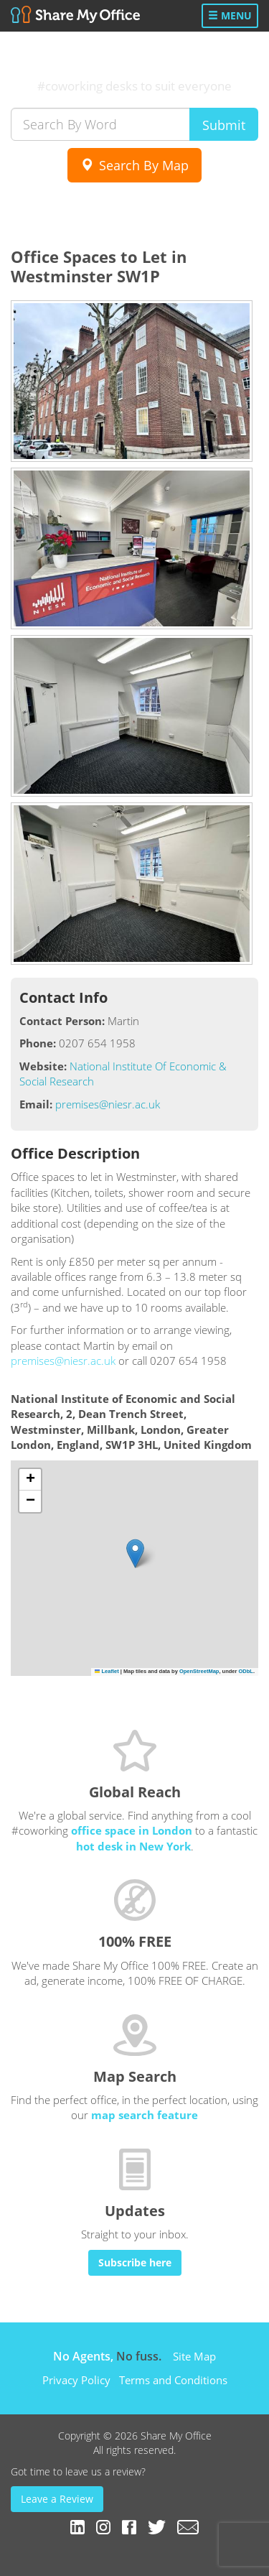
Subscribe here (134, 2262)
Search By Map (134, 165)
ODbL (245, 1671)
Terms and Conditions (173, 2380)
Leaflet (107, 1671)
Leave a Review (57, 2499)
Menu (230, 15)
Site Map (194, 2356)
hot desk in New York (133, 1846)
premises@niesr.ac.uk (107, 1104)
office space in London (131, 1830)
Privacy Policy (76, 2380)
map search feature (144, 2115)
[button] (135, 1553)
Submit (223, 125)
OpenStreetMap (199, 1671)
